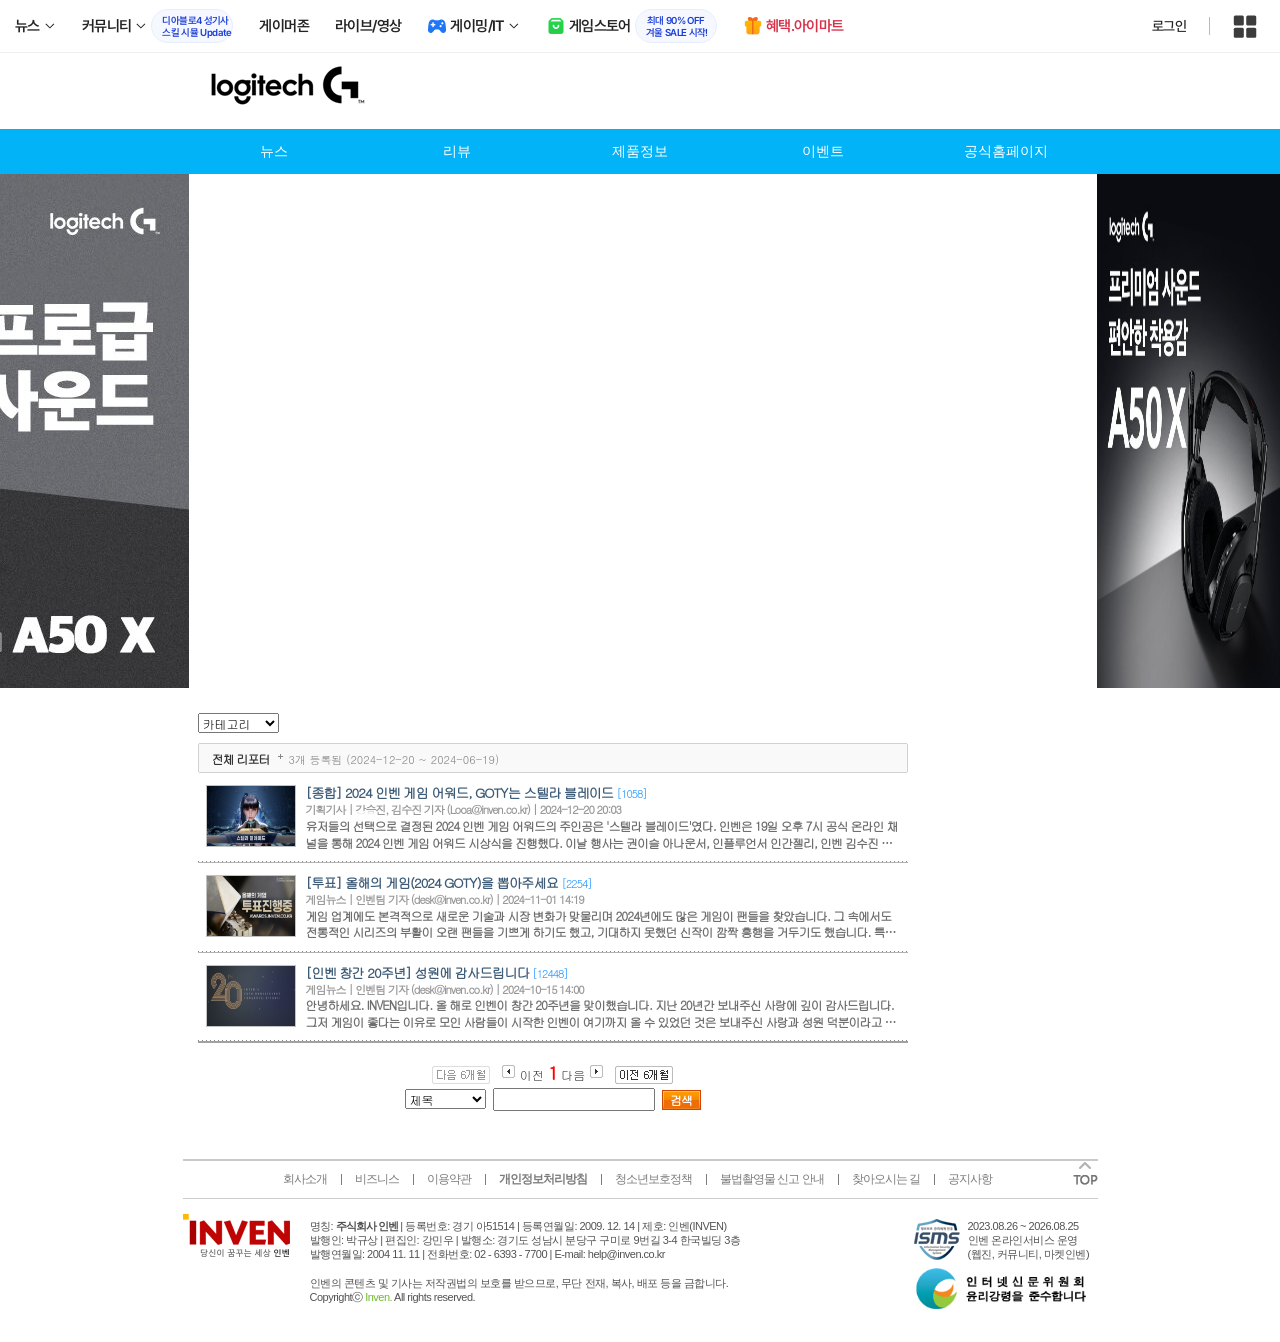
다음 (573, 1074)
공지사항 (970, 1179)
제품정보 (640, 151)
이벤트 (823, 151)
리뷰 (457, 151)
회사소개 (305, 1179)
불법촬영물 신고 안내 (772, 1179)
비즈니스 (377, 1179)
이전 (532, 1074)
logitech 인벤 (313, 91)
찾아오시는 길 (886, 1179)
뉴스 (274, 151)
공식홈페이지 (1006, 151)
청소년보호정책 (653, 1179)
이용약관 (449, 1179)
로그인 (1169, 26)
